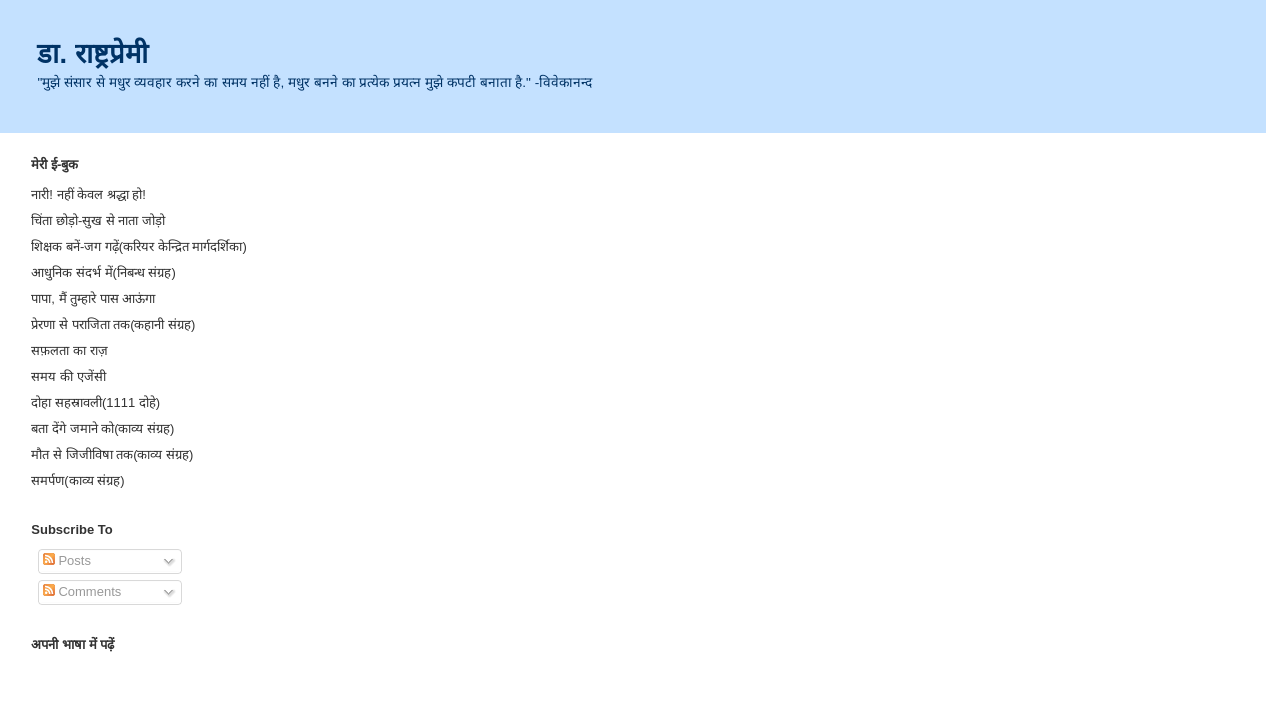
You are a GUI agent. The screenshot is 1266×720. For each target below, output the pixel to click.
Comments (82, 591)
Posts (67, 560)
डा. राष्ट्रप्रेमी (92, 53)
